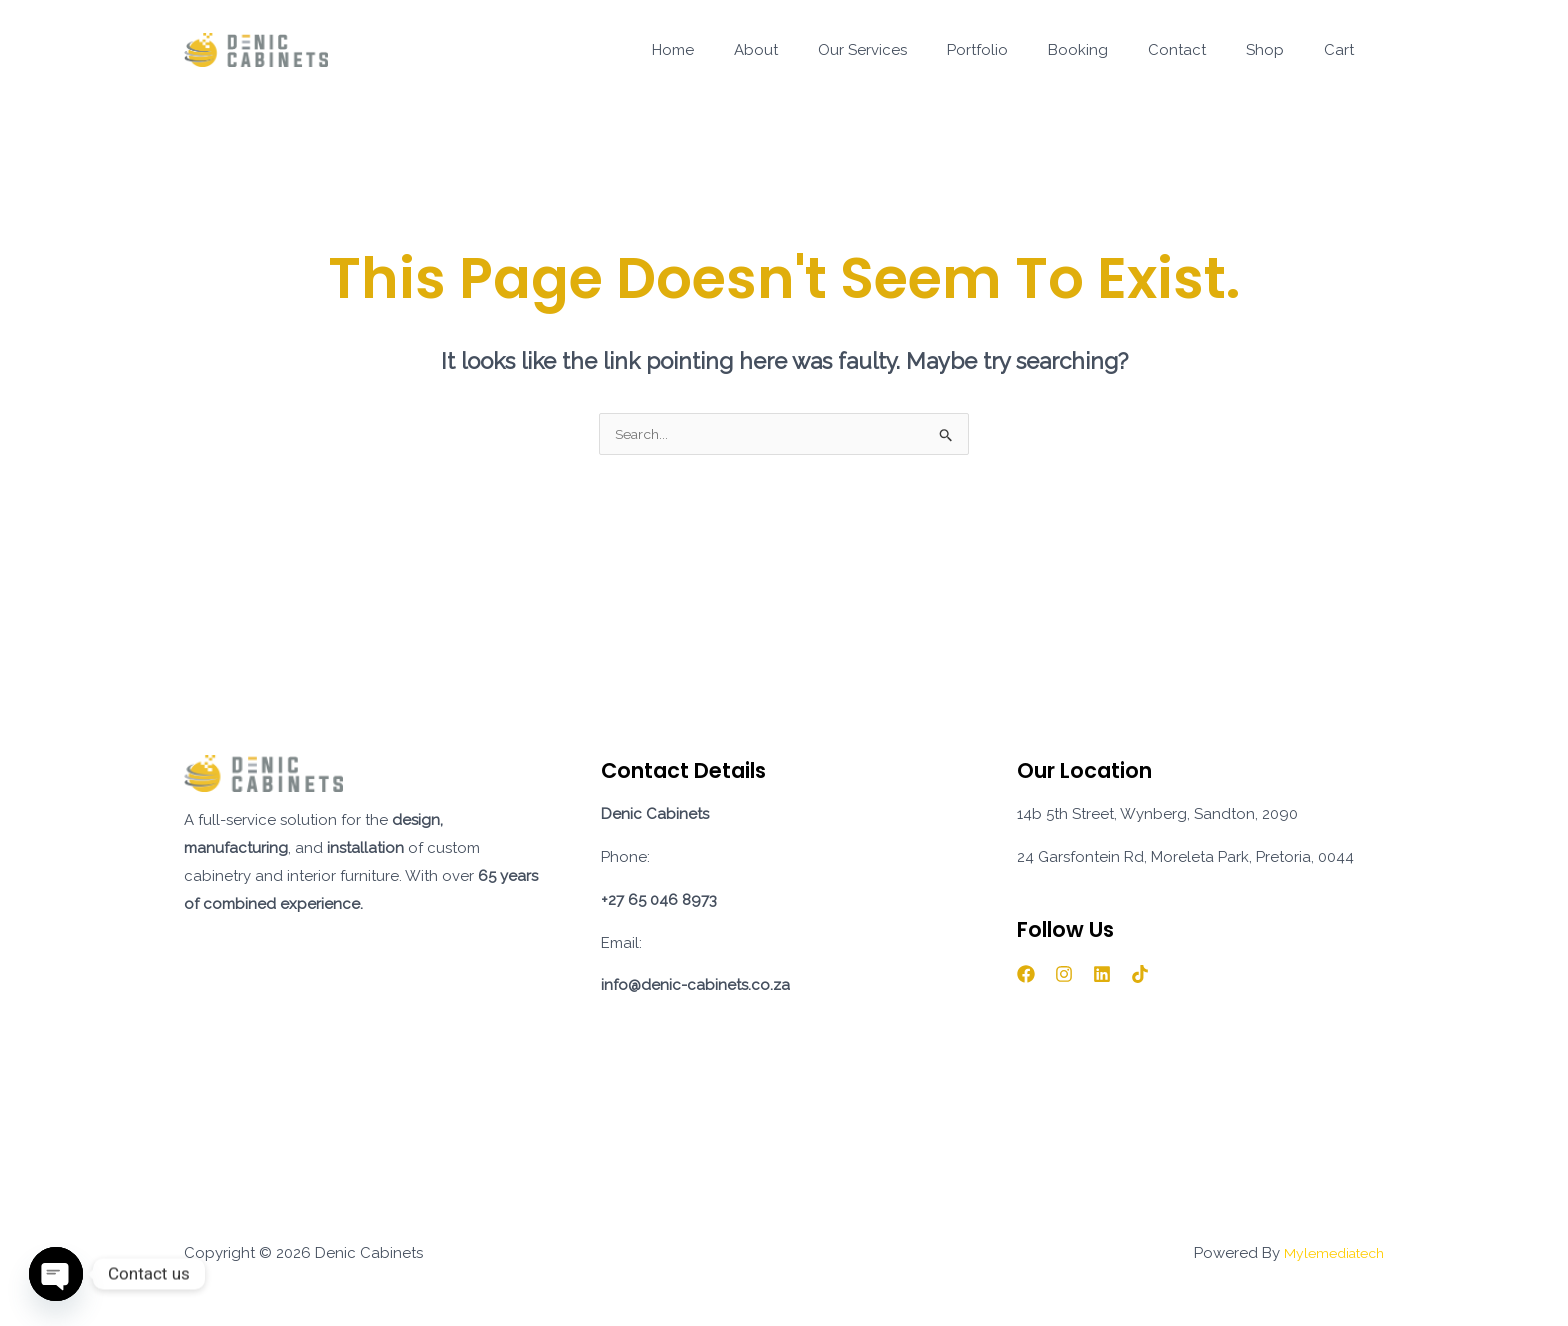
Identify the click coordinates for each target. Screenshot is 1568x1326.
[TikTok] (1140, 976)
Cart (1344, 50)
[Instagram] (1064, 976)
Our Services (917, 50)
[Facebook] (1026, 976)
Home (748, 50)
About (821, 50)
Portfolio (1022, 50)
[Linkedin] (1102, 976)
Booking (1113, 50)
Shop (1280, 50)
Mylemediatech (1329, 1255)
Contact (1202, 50)
